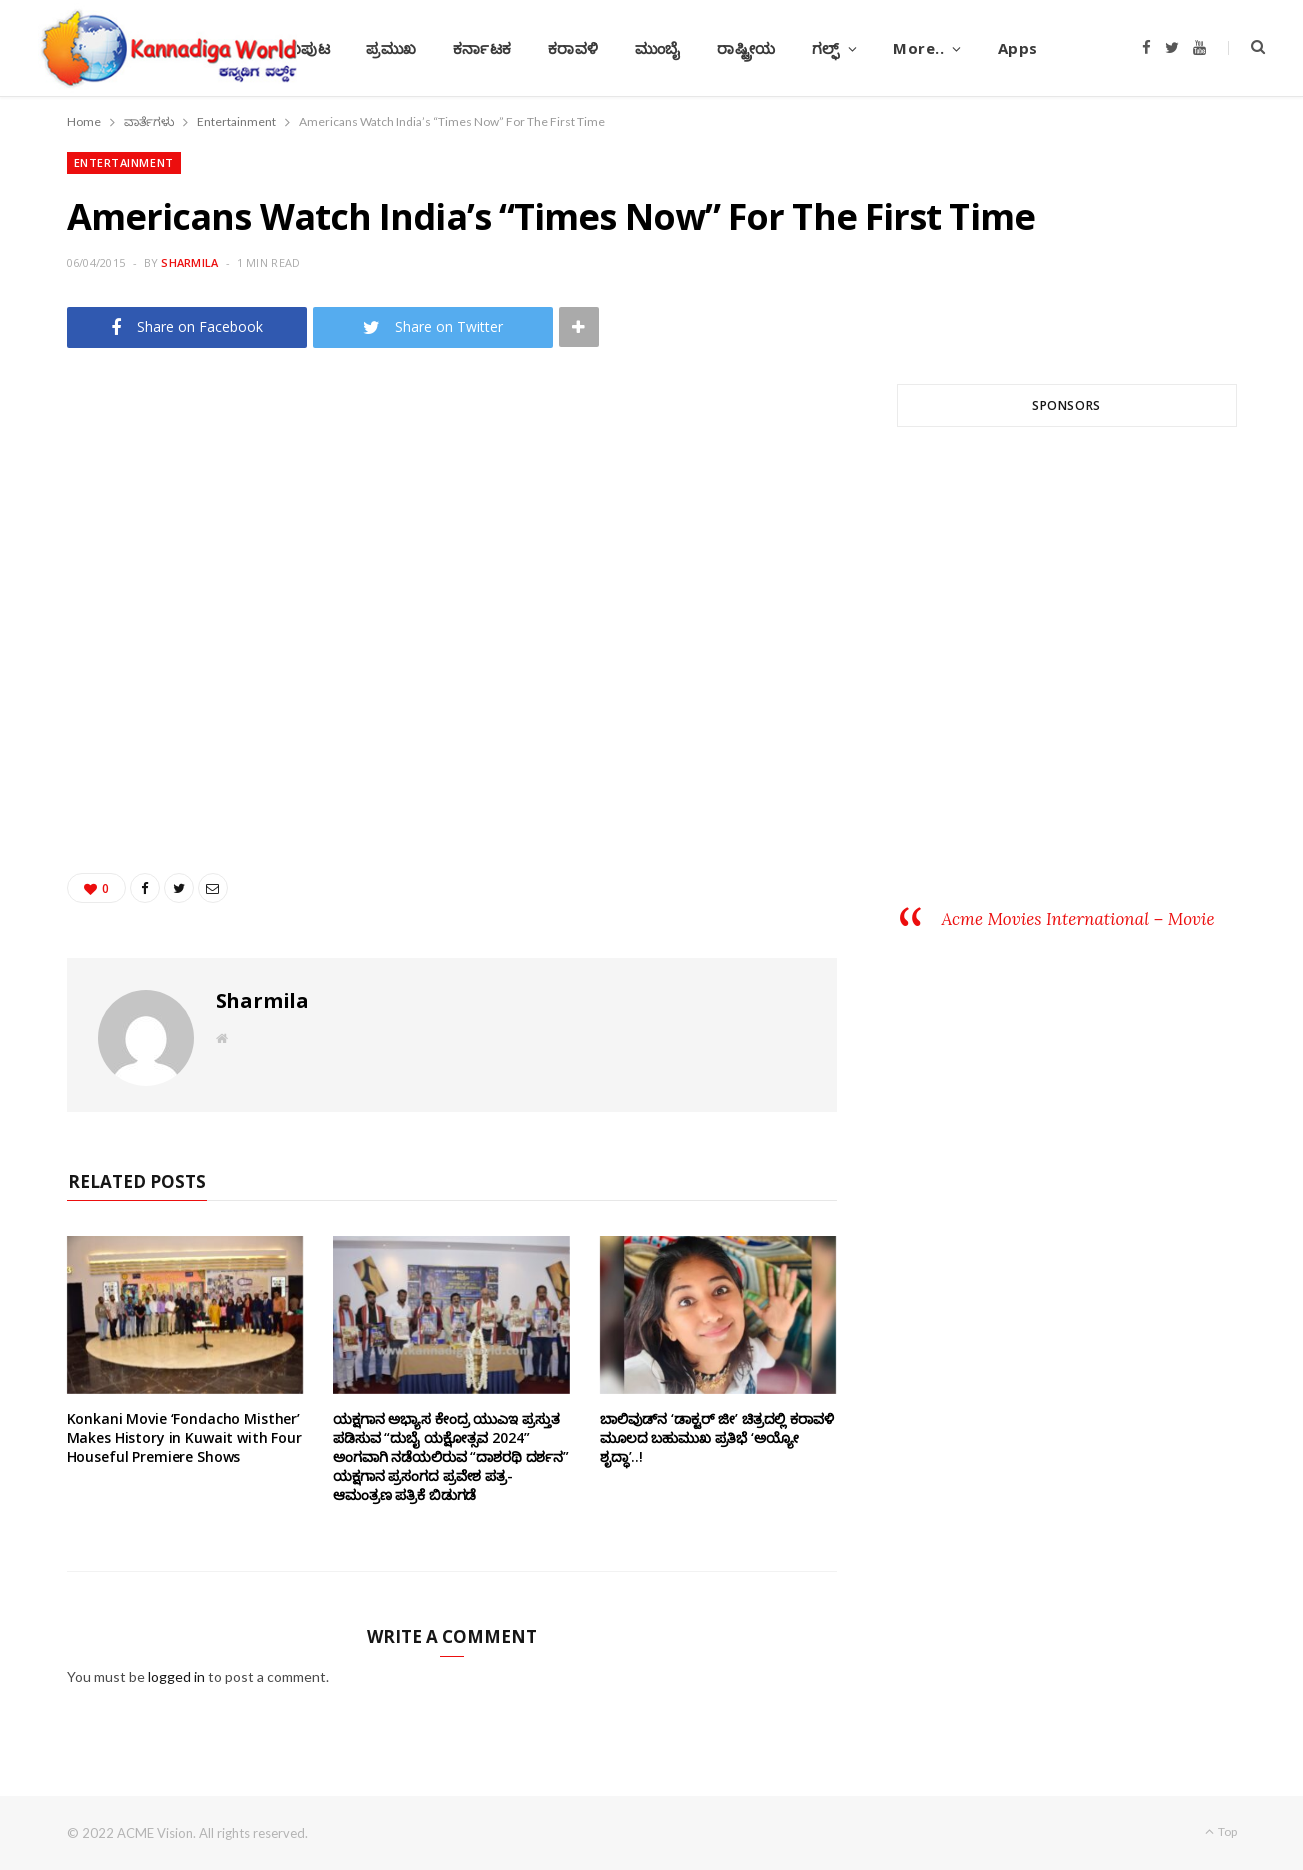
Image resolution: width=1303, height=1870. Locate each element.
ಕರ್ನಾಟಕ (482, 48)
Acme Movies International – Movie (1078, 919)
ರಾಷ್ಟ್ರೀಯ (746, 48)
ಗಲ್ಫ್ (826, 48)
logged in (176, 1676)
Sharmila (189, 262)
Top (1221, 1831)
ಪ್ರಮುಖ (391, 48)
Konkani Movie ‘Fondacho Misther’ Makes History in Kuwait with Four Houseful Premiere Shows (184, 1437)
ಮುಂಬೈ (658, 48)
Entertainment (124, 162)
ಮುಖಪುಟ (297, 48)
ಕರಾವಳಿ (573, 48)
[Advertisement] (1067, 683)
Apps (1018, 48)
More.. (918, 48)
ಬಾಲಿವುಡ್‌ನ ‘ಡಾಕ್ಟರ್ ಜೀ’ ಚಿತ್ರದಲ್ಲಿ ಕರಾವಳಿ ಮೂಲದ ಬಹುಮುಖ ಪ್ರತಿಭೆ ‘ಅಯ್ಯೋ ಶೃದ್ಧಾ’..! (717, 1437)
